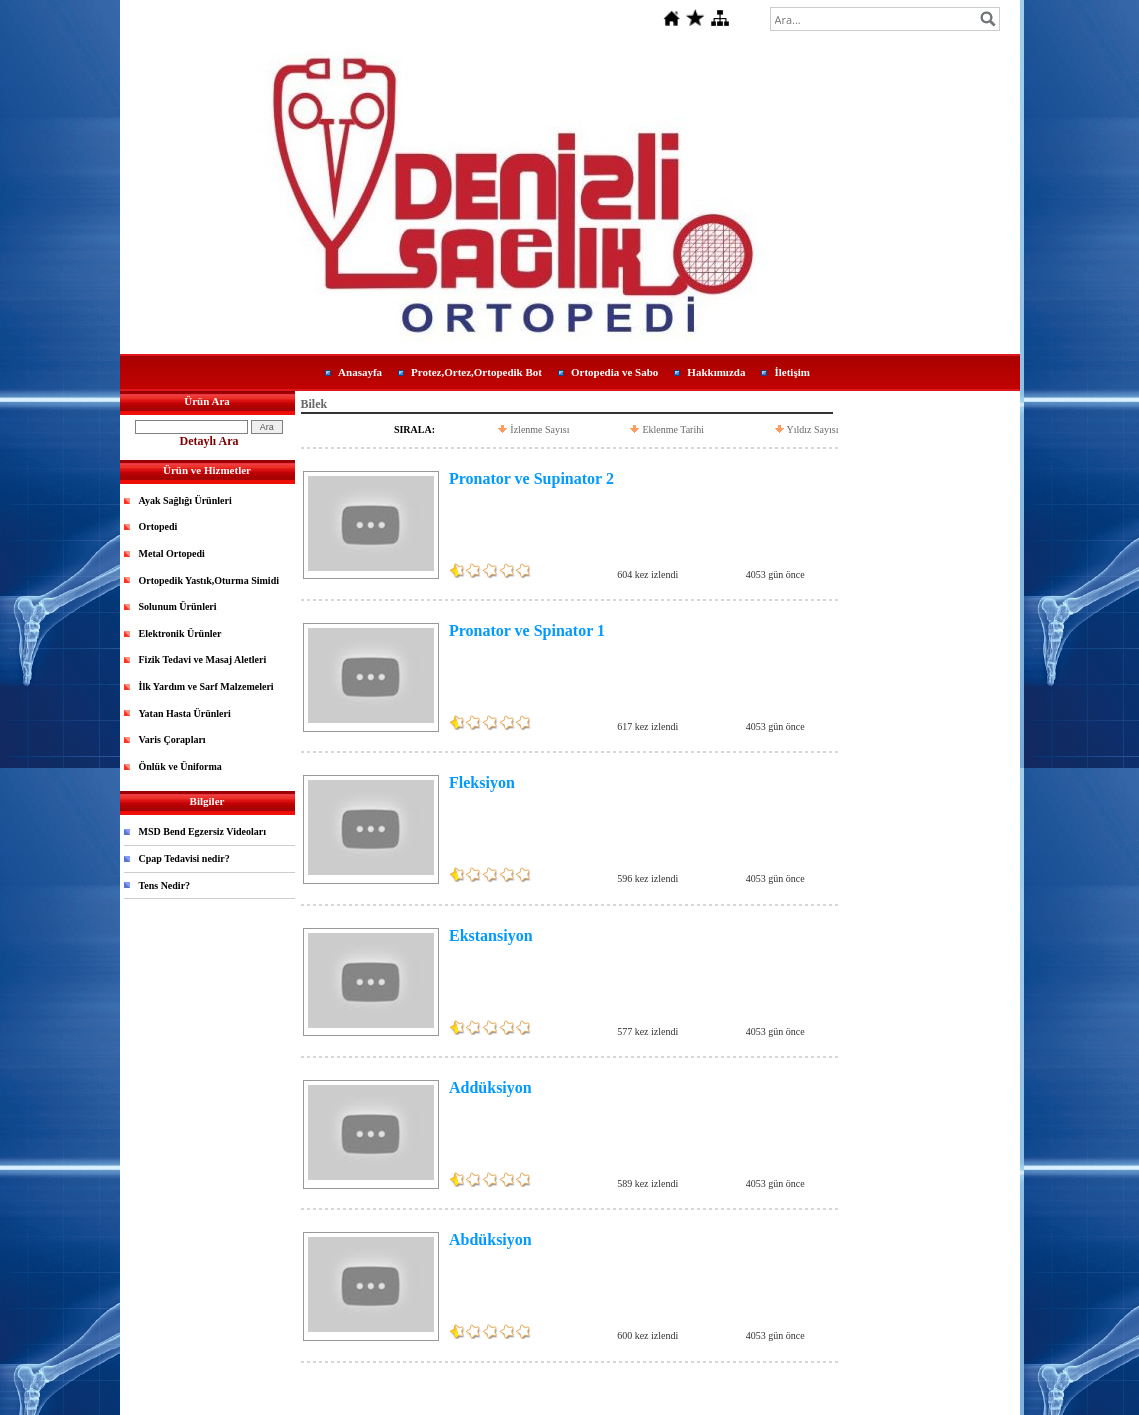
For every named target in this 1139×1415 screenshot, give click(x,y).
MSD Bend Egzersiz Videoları (203, 831)
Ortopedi (158, 526)
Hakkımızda (716, 372)
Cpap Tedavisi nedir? (184, 858)
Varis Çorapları (172, 739)
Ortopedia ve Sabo (614, 372)
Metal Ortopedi (172, 553)
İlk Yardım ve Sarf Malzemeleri (206, 686)
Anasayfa (360, 372)
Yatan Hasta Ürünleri (185, 713)
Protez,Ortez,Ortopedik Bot (476, 372)
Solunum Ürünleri (178, 606)
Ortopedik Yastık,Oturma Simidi (209, 580)
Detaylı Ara (209, 441)
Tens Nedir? (165, 885)
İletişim (791, 372)
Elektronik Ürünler (180, 633)
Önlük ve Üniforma (180, 766)
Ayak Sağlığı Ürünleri (185, 500)
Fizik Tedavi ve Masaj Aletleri (203, 659)
